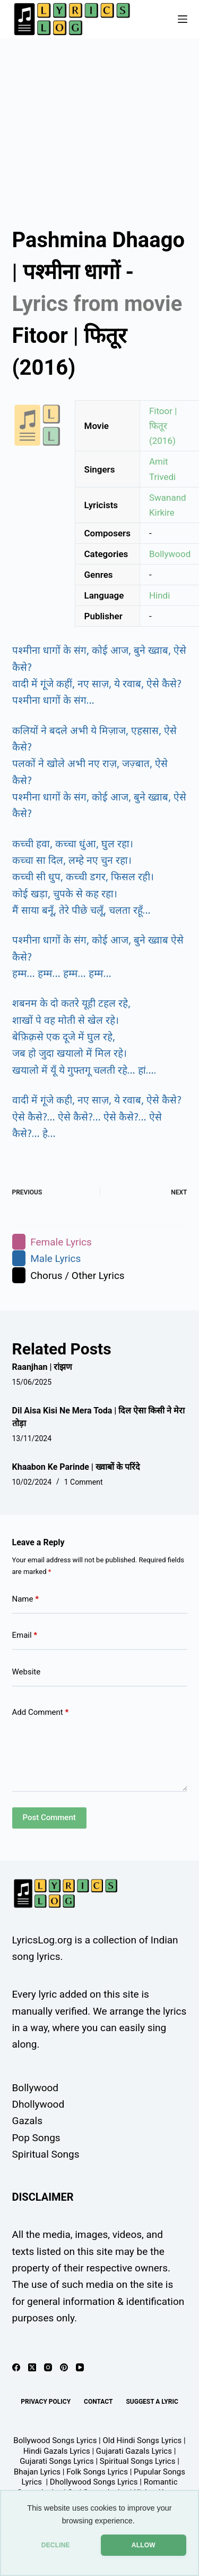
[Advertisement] (99, 123)
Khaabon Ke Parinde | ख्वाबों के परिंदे (76, 1467)
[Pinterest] (64, 2367)
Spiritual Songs (46, 2154)
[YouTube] (80, 2367)
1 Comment (83, 1482)
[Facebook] (16, 2367)
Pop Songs (36, 2138)
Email (25, 1635)
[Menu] (182, 19)
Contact (98, 2401)
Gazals (27, 2121)
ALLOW (143, 2545)
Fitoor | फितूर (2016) (163, 426)
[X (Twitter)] (32, 2367)
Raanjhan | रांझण (42, 1367)
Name (25, 1599)
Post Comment (49, 1817)
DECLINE (55, 2545)
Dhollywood (38, 2104)
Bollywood (170, 554)
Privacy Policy (46, 2401)
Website (26, 1672)
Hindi (159, 595)
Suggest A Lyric (152, 2401)
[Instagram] (48, 2367)
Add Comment (40, 1712)
